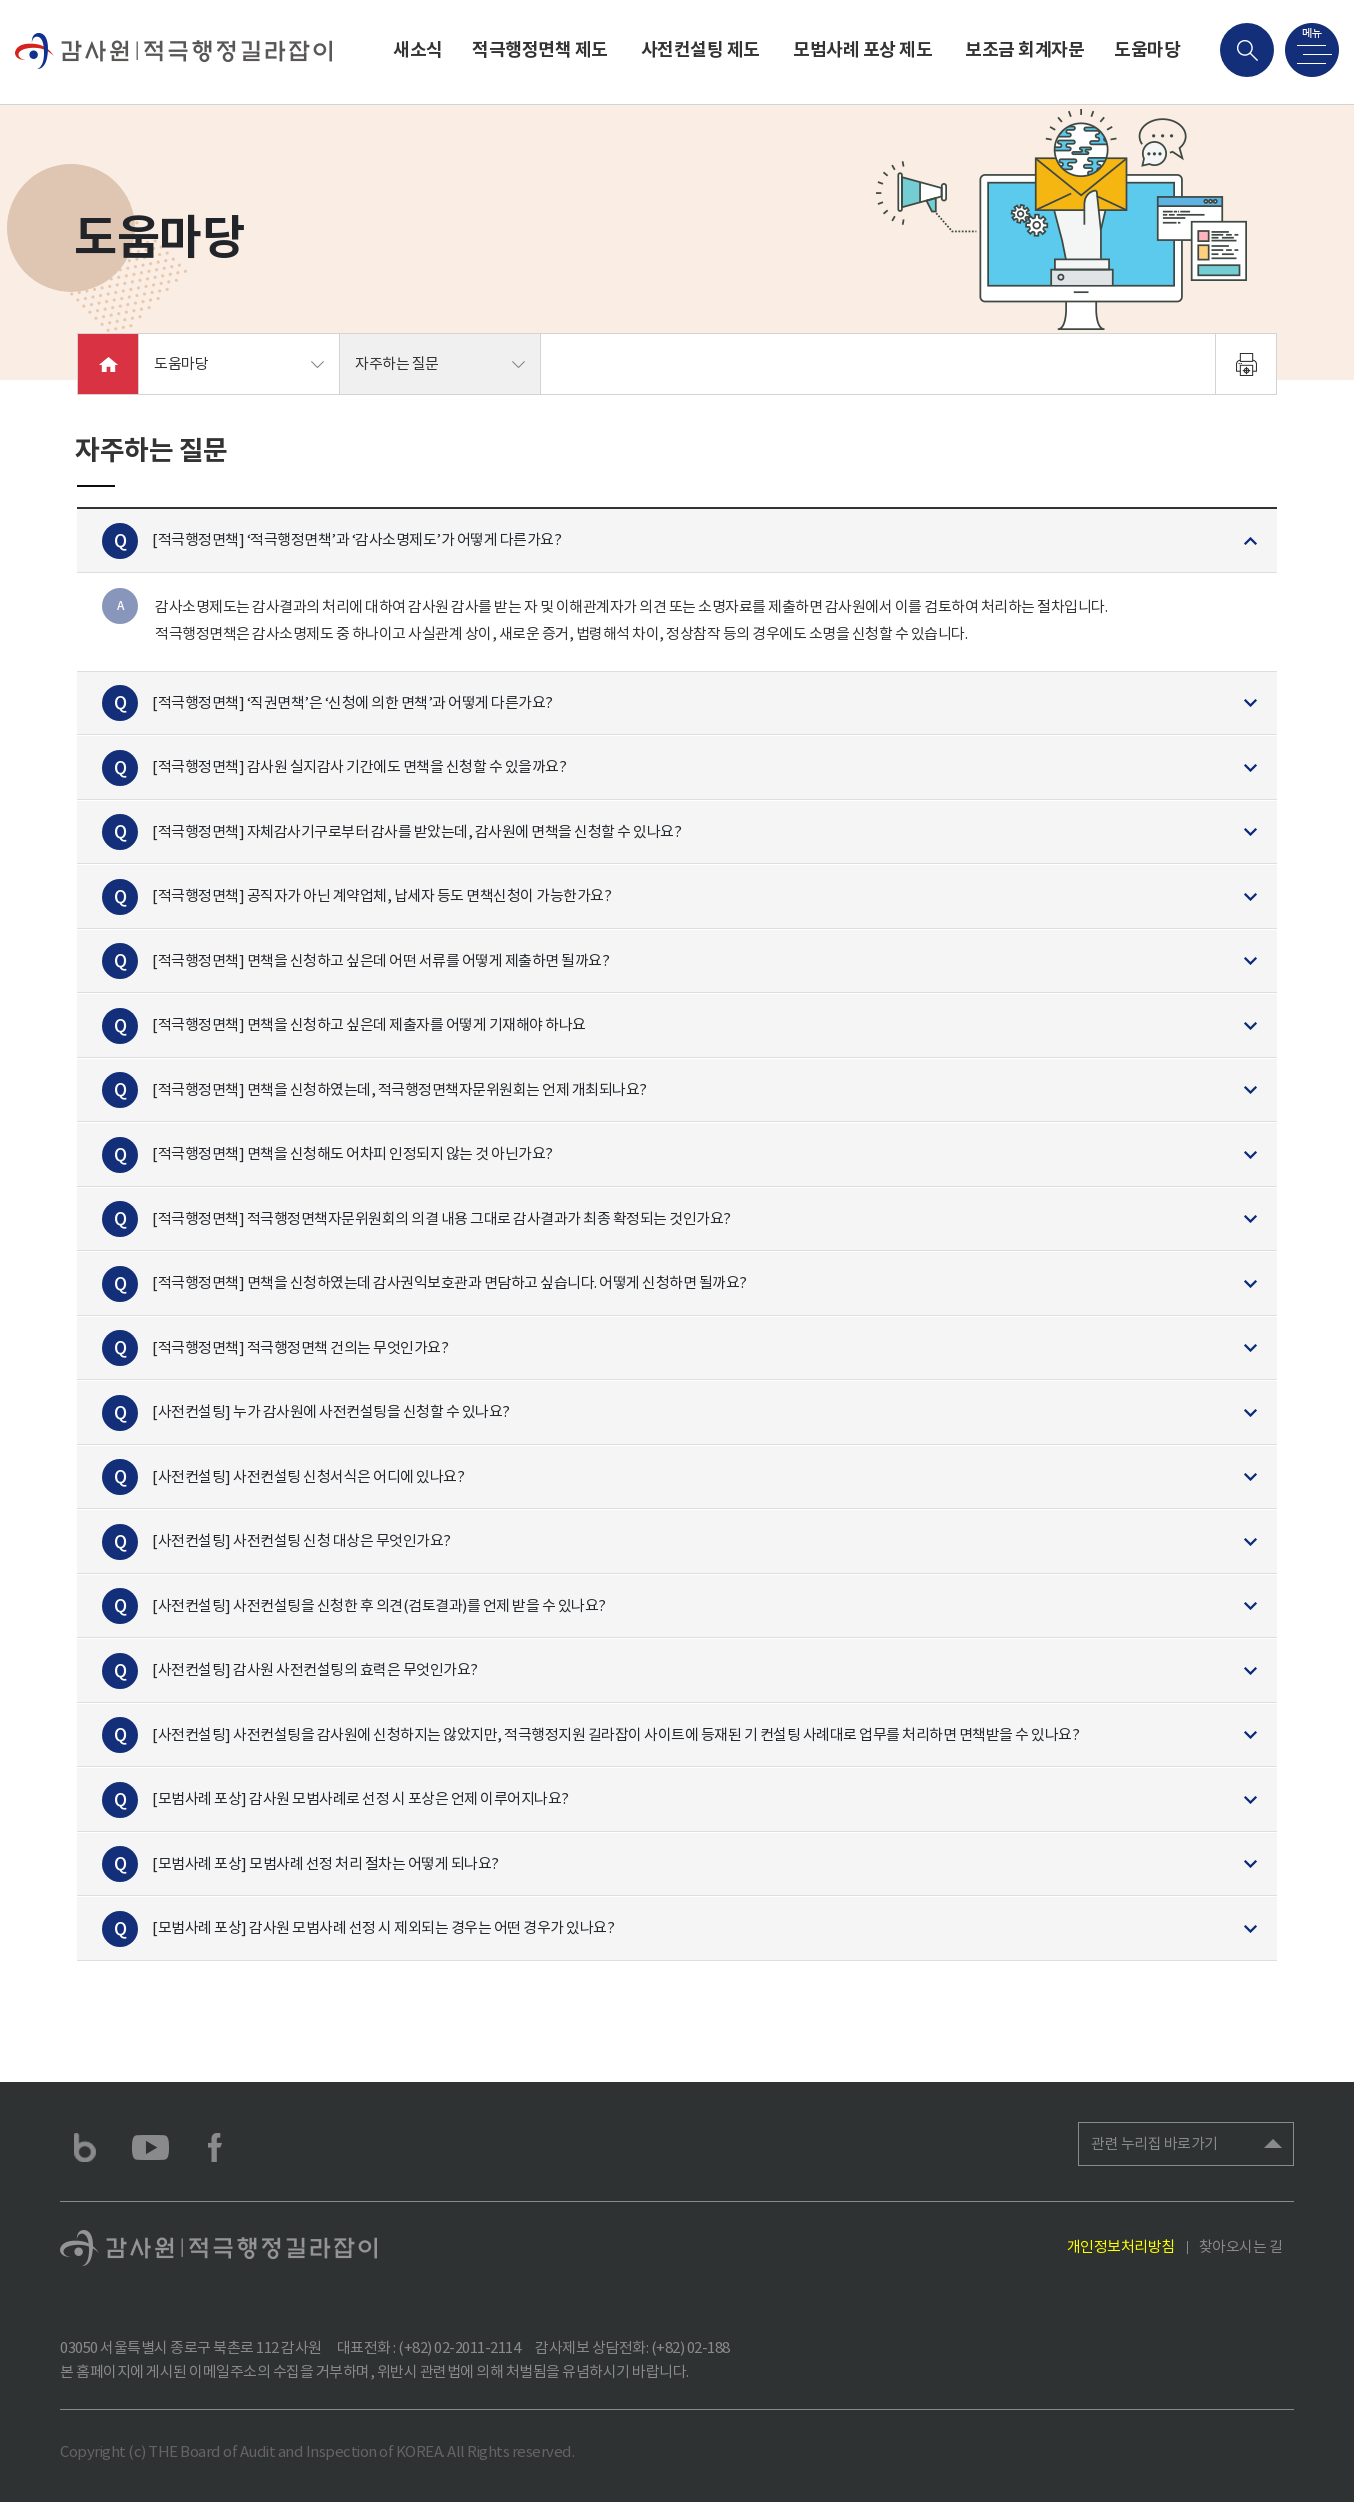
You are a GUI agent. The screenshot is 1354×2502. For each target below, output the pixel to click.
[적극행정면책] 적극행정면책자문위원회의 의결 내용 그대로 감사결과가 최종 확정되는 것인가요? (441, 1218)
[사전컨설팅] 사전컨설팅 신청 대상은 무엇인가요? (301, 1540)
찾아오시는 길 (1241, 2246)
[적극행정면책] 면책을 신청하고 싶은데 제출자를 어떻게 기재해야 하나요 (369, 1024)
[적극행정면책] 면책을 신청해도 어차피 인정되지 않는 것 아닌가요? (352, 1153)
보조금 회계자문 (1024, 49)
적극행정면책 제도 (540, 49)
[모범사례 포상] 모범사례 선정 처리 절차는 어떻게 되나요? (325, 1863)
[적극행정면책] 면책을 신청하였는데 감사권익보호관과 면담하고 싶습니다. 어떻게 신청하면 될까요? (449, 1282)
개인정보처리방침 (1121, 2246)
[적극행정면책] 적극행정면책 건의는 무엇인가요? (300, 1347)
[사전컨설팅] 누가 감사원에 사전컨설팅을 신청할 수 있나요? (331, 1411)
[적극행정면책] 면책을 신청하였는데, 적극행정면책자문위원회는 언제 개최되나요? (399, 1089)
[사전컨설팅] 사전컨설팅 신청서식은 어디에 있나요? (308, 1476)
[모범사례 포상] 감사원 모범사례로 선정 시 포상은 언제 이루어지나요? (360, 1798)
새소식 (418, 49)
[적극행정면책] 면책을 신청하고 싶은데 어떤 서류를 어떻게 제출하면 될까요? (380, 960)
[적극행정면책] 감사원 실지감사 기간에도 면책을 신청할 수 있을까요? (359, 766)
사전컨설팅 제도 (700, 49)
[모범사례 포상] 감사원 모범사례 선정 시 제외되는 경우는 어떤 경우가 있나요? (383, 1927)
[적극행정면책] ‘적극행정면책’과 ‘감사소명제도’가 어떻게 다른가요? (356, 539)
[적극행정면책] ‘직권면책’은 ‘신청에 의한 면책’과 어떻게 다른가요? (352, 702)
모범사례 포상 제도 (862, 49)
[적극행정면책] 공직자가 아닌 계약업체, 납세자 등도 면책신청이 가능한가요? (381, 895)
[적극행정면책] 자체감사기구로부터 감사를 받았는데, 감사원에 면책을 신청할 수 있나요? (416, 831)
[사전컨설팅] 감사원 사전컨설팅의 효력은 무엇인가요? (315, 1669)
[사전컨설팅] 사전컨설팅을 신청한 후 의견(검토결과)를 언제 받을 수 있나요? (379, 1605)
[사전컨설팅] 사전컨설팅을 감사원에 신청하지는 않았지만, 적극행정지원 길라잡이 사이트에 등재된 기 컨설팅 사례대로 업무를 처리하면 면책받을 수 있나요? (615, 1734)
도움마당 (1147, 49)
